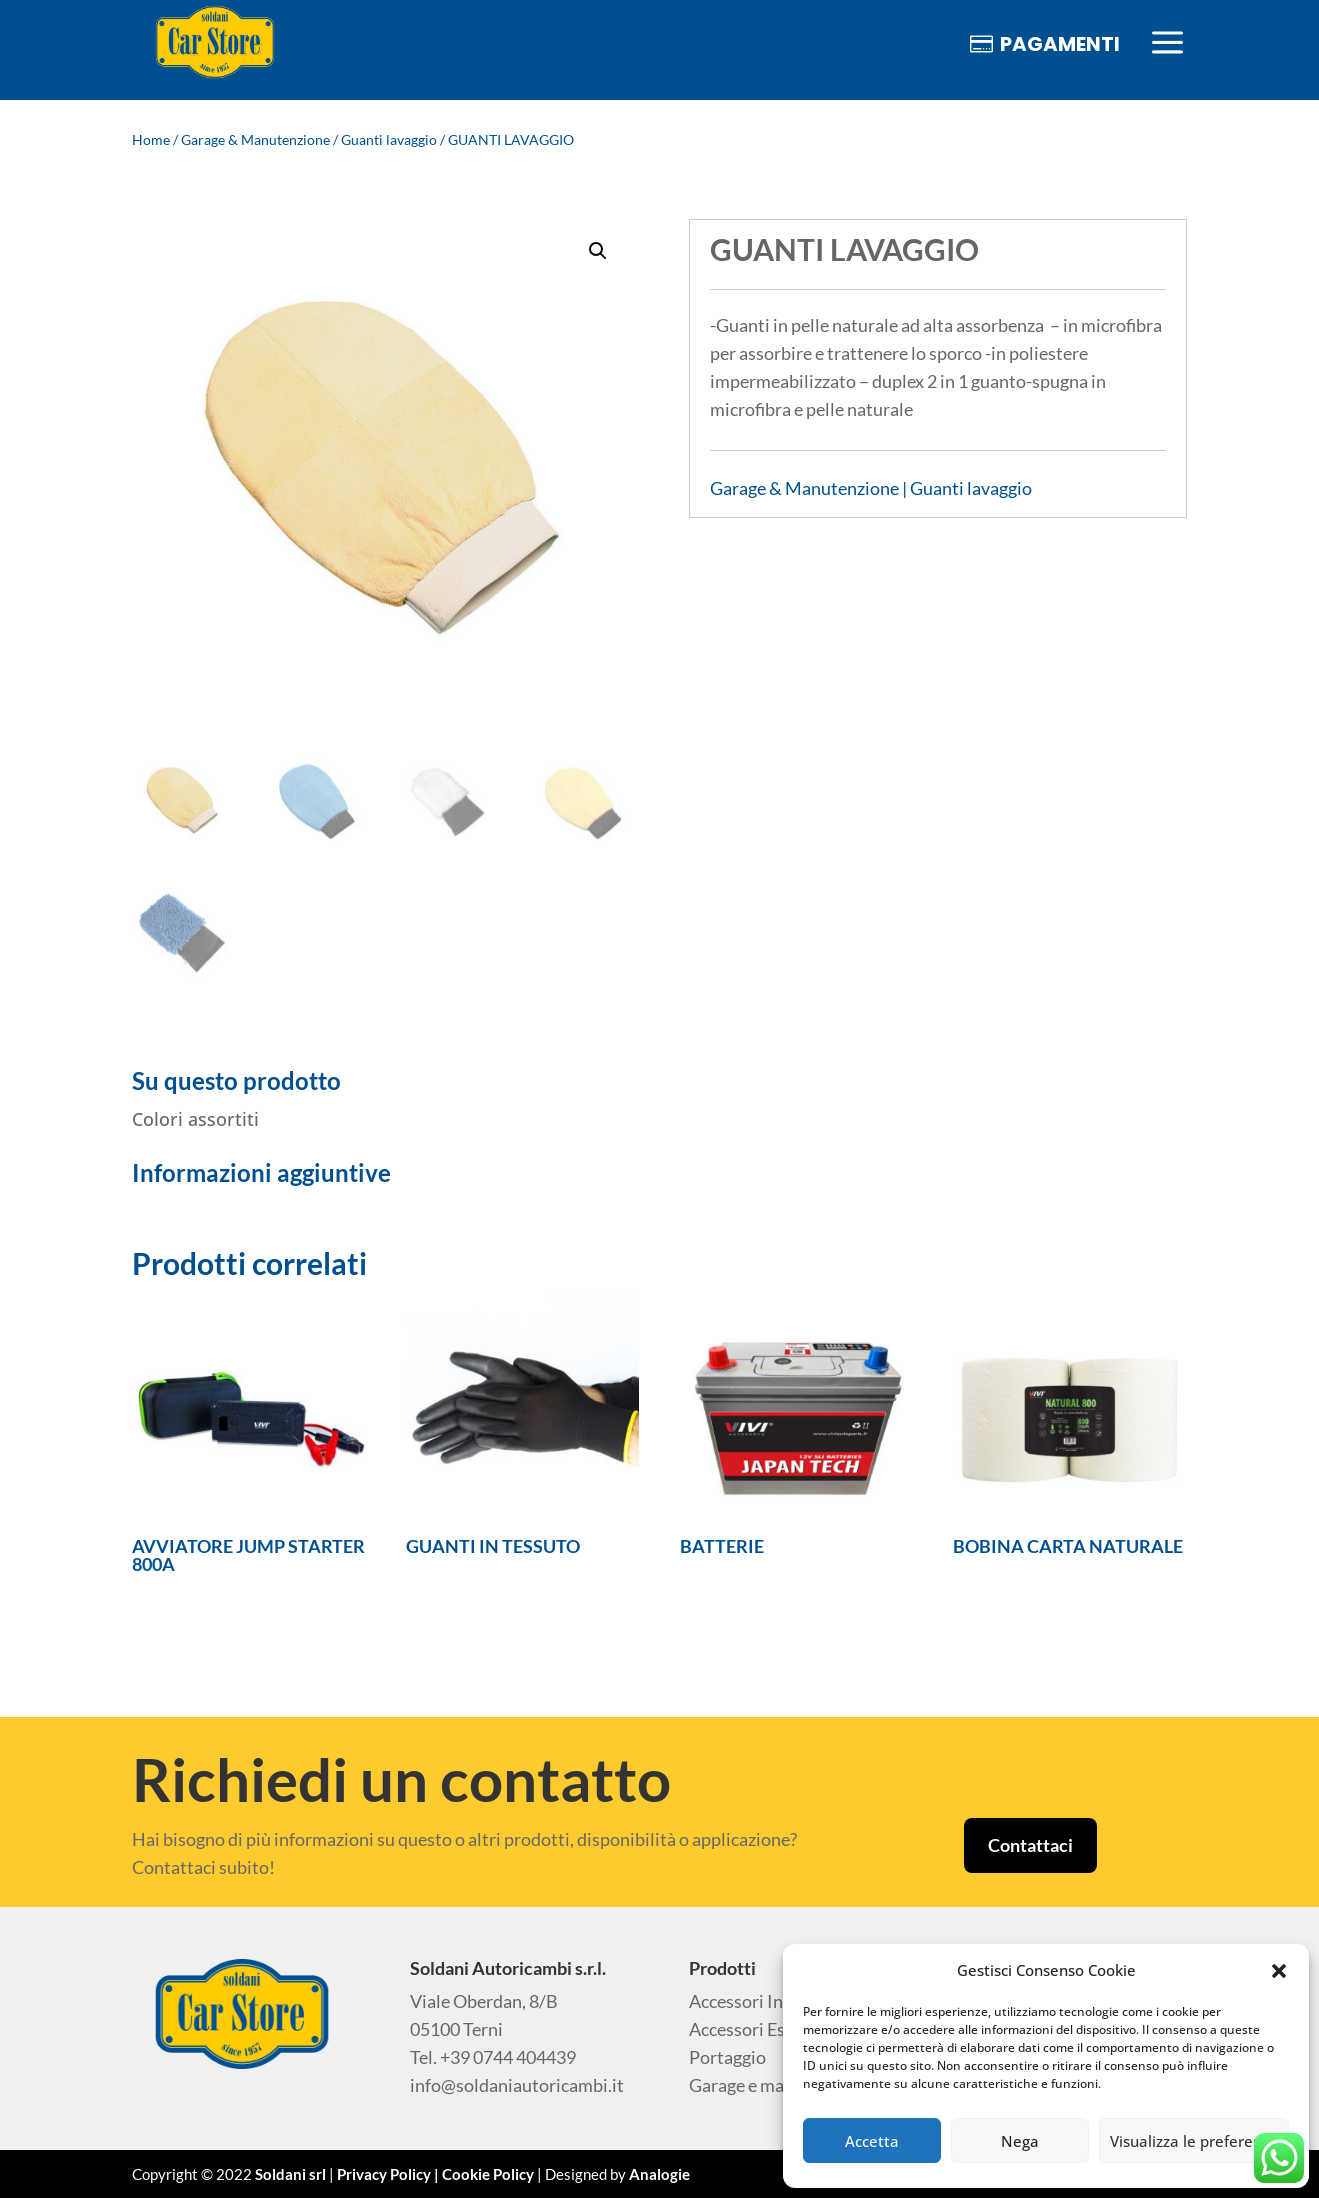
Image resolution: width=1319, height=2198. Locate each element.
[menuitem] (215, 43)
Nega (1020, 2141)
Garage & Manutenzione (255, 139)
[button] (1279, 1971)
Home (151, 139)
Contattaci (1030, 1845)
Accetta (872, 2141)
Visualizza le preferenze (1194, 2141)
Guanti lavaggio (389, 139)
